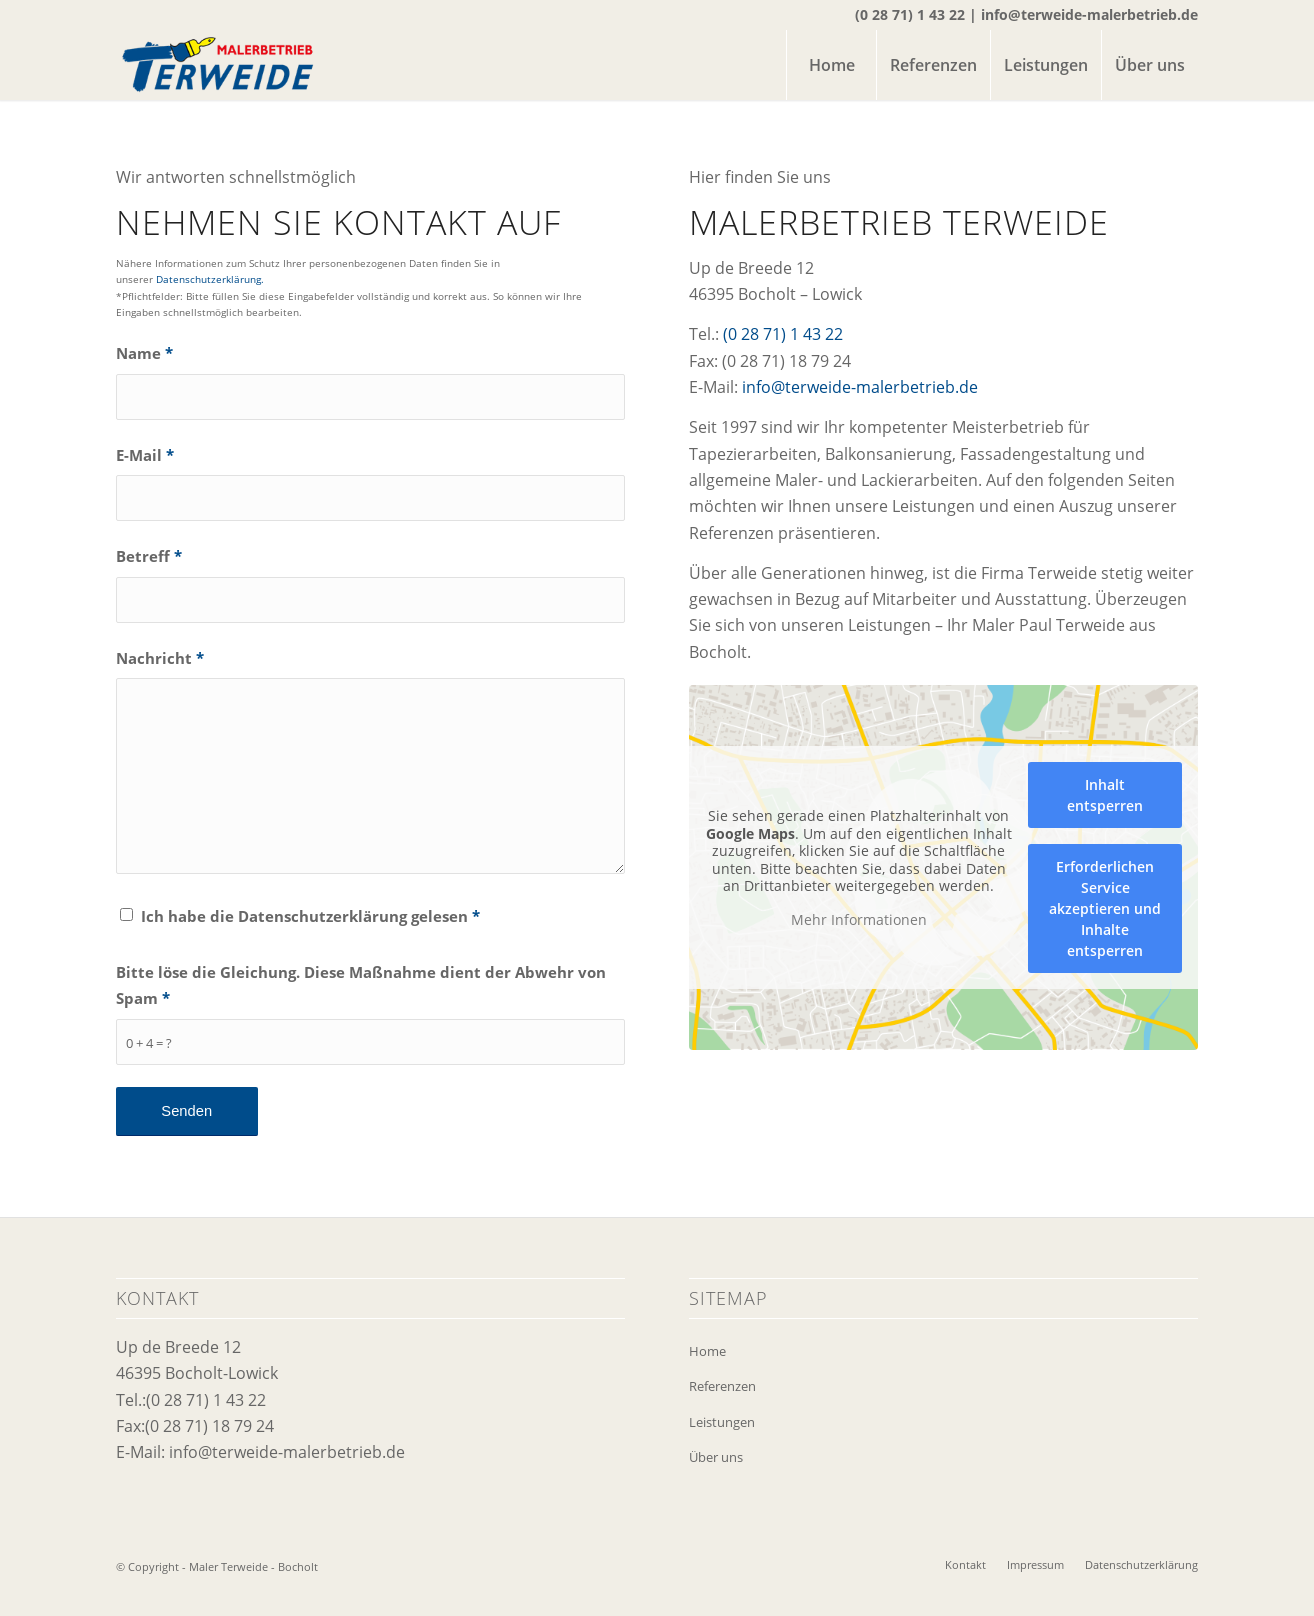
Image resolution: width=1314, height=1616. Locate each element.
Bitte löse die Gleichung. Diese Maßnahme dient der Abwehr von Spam (361, 985)
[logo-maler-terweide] (217, 65)
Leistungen (722, 1422)
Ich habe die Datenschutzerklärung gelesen (310, 916)
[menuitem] (831, 65)
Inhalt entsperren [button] (1105, 795)
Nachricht (160, 658)
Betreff (149, 556)
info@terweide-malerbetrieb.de (1089, 14)
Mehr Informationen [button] (859, 920)
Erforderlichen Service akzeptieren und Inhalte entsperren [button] (1105, 908)
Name (144, 353)
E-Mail (145, 455)
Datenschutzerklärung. (210, 279)
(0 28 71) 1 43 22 (910, 14)
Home (707, 1351)
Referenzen (722, 1386)
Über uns (716, 1457)
